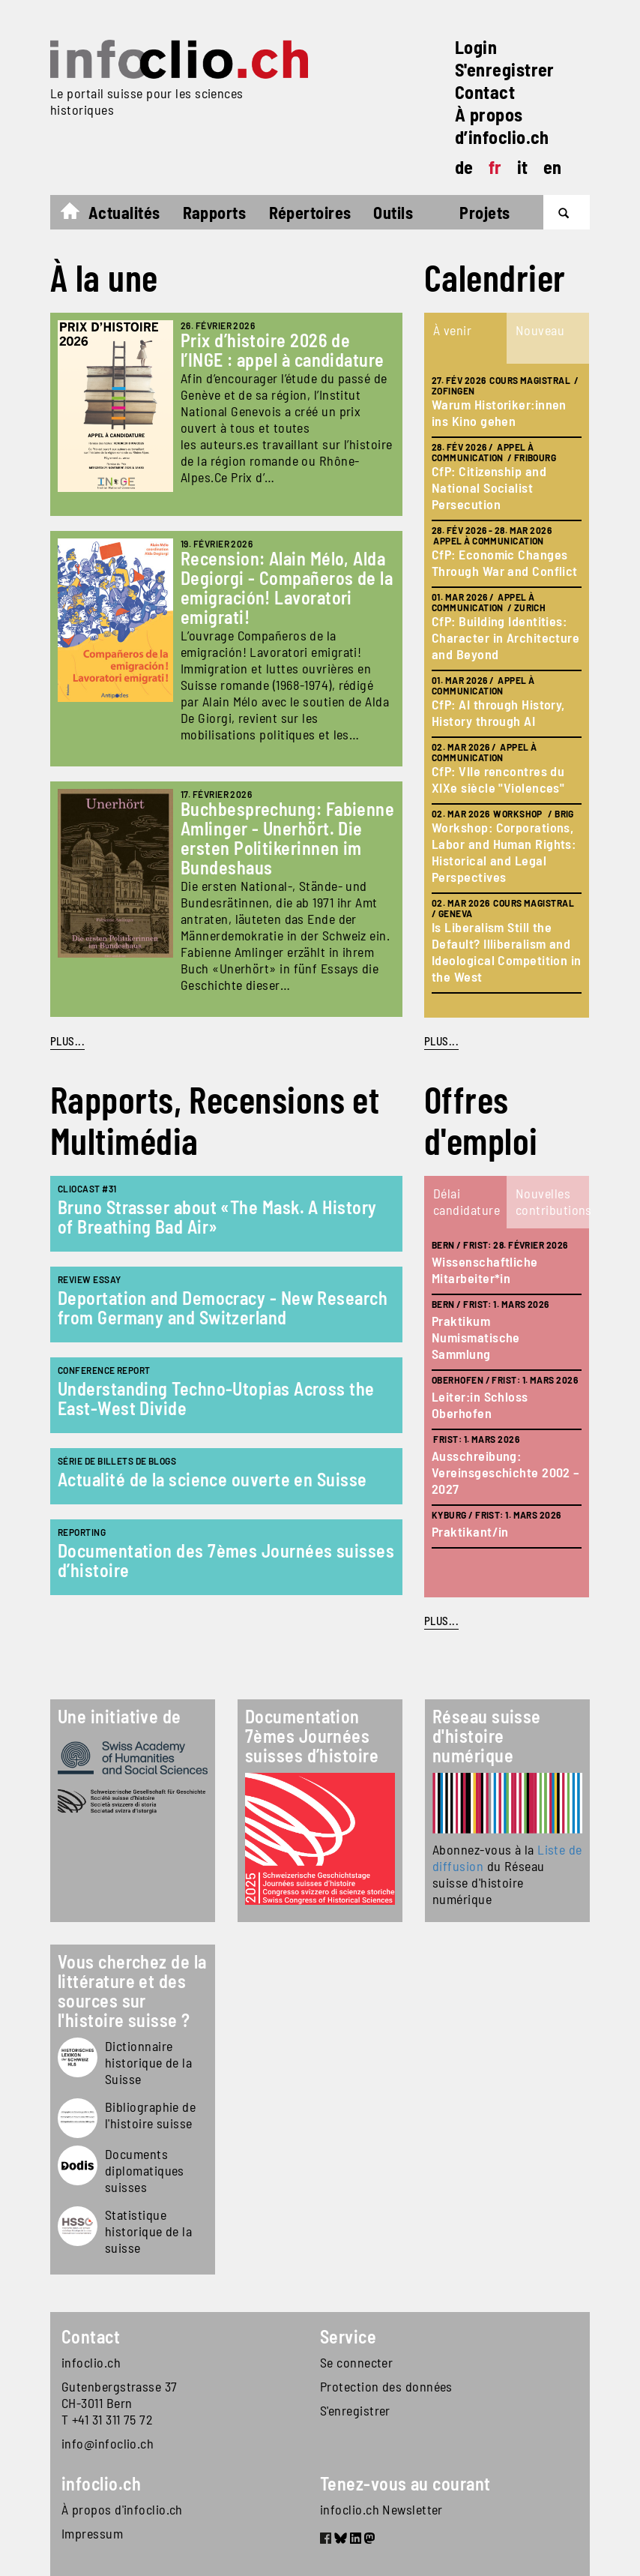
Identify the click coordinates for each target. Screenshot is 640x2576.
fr (495, 167)
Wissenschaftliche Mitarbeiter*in (485, 1269)
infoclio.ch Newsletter (381, 2509)
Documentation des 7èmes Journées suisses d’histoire (226, 1560)
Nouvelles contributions (552, 1201)
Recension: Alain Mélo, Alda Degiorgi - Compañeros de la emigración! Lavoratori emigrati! (287, 587)
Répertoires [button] (310, 212)
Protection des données (386, 2386)
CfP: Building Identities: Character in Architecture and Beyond (505, 637)
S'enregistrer (505, 69)
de (464, 167)
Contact (485, 92)
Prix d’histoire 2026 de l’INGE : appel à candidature (282, 349)
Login (476, 47)
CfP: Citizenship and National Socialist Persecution (489, 487)
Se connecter (356, 2362)
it (522, 167)
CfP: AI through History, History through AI (498, 712)
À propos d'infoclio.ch (122, 2509)
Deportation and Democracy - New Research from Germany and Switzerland (222, 1307)
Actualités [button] (124, 212)
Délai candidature (466, 1201)
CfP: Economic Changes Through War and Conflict (505, 562)
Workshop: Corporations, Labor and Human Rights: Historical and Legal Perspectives (504, 852)
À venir (452, 330)
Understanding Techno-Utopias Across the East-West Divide (216, 1398)
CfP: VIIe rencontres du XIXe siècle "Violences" (498, 779)
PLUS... (67, 1041)
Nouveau (540, 330)
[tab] (465, 338)
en (552, 167)
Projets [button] (484, 212)
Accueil (77, 214)
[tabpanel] (507, 690)
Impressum (92, 2533)
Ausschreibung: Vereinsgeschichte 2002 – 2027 (506, 1472)
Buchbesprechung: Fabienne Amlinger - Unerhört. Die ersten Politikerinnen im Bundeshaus (287, 838)
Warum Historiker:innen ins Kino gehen (499, 412)
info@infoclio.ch (107, 2443)
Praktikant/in (470, 1531)
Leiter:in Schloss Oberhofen (480, 1404)
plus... (441, 1041)
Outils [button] (393, 212)
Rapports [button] (215, 212)
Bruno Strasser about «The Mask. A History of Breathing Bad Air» (217, 1216)
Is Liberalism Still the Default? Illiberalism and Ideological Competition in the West (507, 952)
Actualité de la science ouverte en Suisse (212, 1479)
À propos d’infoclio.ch (502, 125)
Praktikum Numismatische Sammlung (476, 1337)
